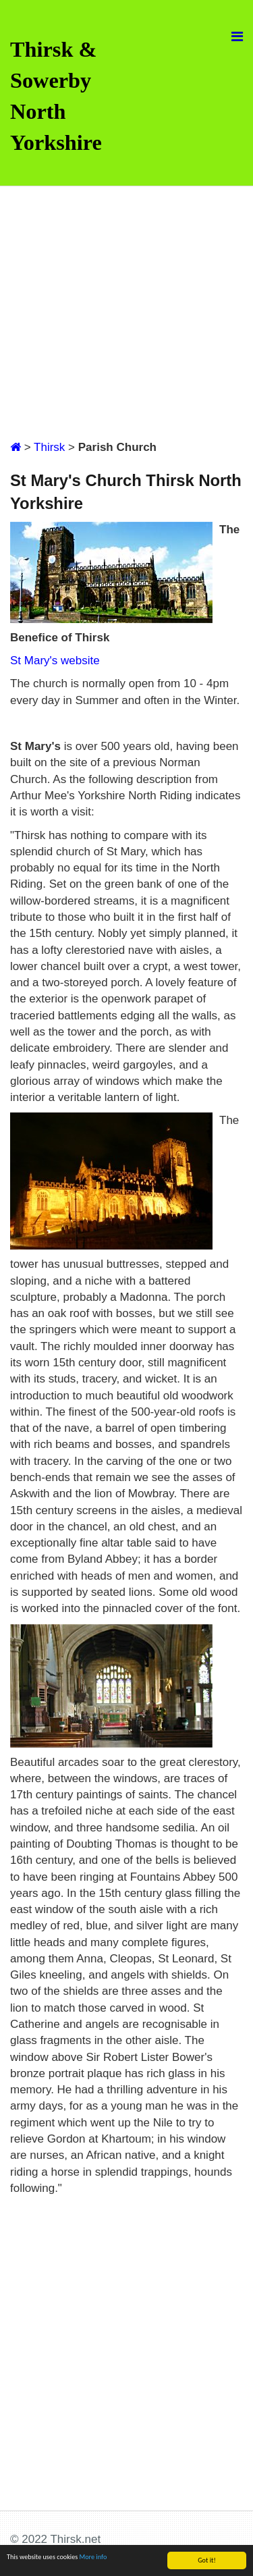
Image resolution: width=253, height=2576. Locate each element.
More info (93, 2556)
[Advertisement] (126, 312)
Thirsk (49, 447)
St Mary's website (55, 660)
